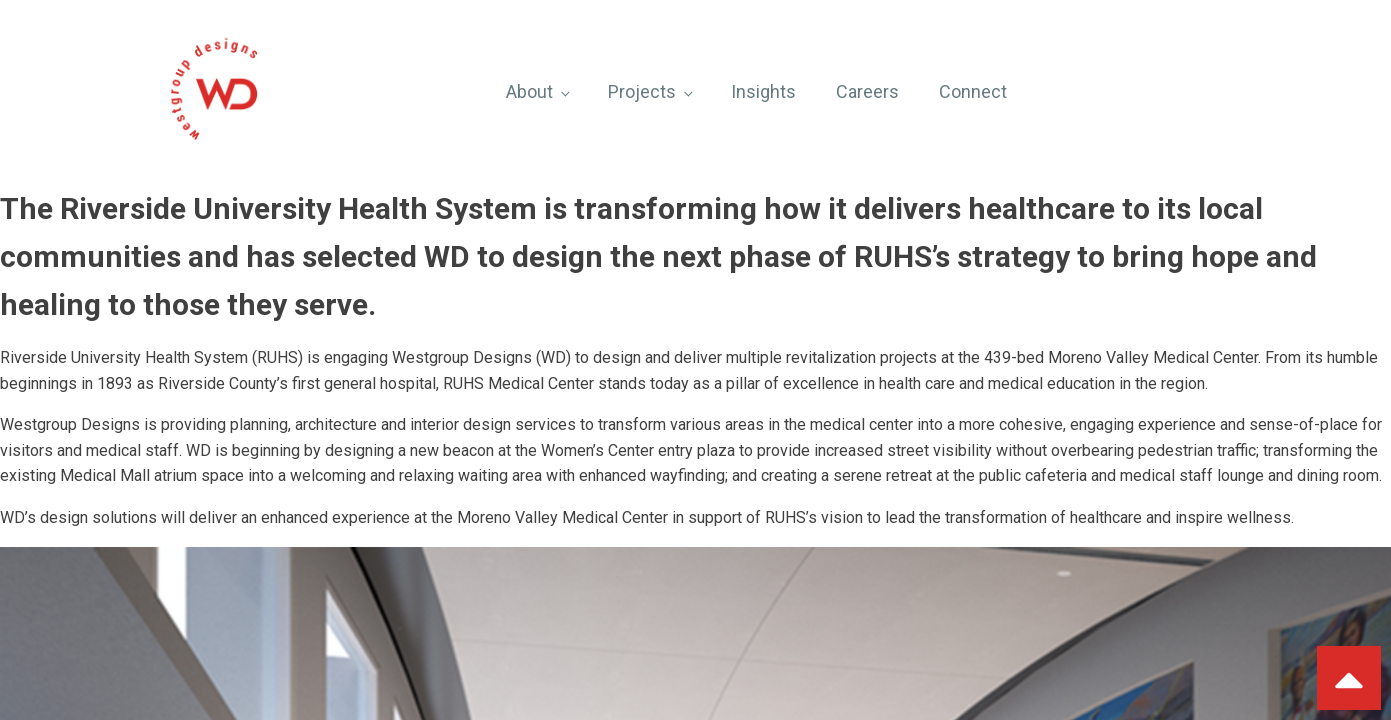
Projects (642, 91)
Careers (867, 91)
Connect (973, 91)
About (529, 91)
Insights (763, 91)
